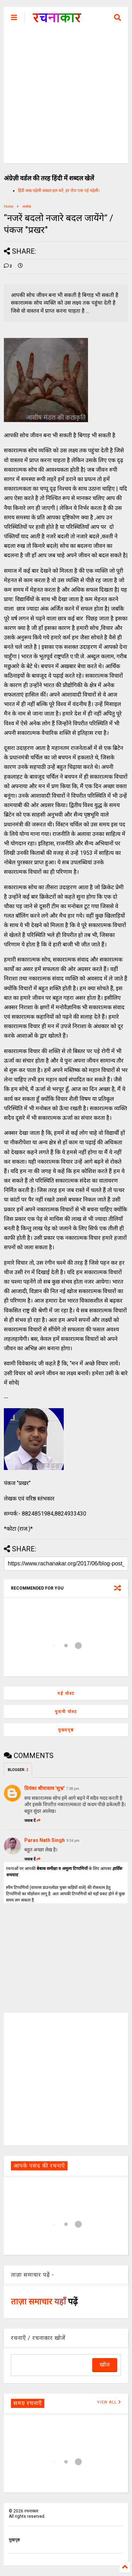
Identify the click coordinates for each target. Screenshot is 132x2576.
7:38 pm (72, 1789)
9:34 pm (73, 1841)
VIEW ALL (109, 2402)
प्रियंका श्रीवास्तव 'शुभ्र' (44, 1788)
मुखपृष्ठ (14, 2539)
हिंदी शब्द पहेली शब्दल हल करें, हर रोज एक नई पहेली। (59, 190)
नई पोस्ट (66, 1693)
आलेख (26, 206)
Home (8, 206)
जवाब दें (32, 1820)
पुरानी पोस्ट (66, 1711)
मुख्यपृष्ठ (66, 1730)
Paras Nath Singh (44, 1840)
